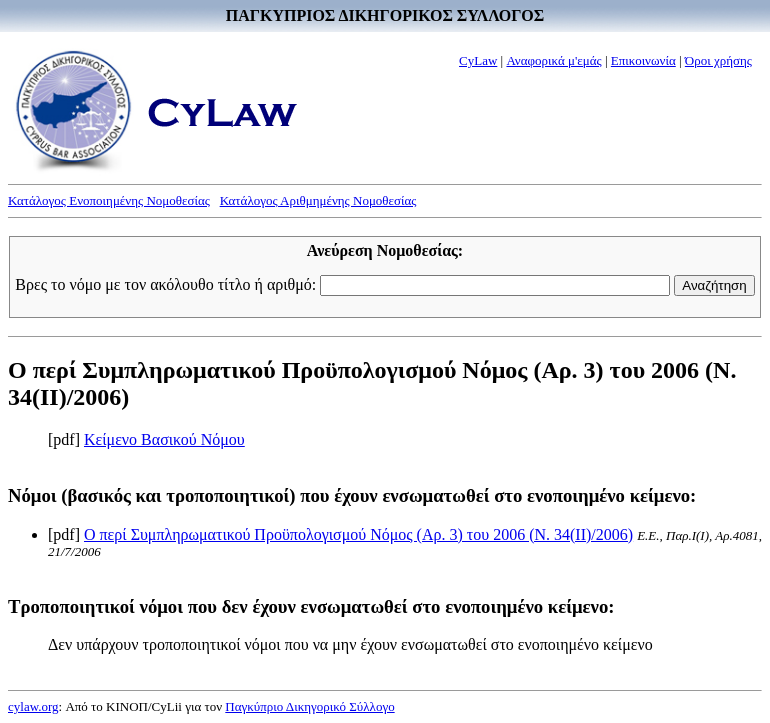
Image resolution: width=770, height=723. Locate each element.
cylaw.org (33, 706)
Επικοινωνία (643, 60)
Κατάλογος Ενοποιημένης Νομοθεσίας (109, 200)
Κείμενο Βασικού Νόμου (164, 439)
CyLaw (478, 60)
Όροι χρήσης (718, 60)
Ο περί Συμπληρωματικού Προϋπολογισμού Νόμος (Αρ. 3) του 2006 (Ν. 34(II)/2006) (358, 534)
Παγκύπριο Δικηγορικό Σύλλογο (309, 706)
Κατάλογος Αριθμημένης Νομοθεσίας (318, 200)
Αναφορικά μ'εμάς (553, 60)
